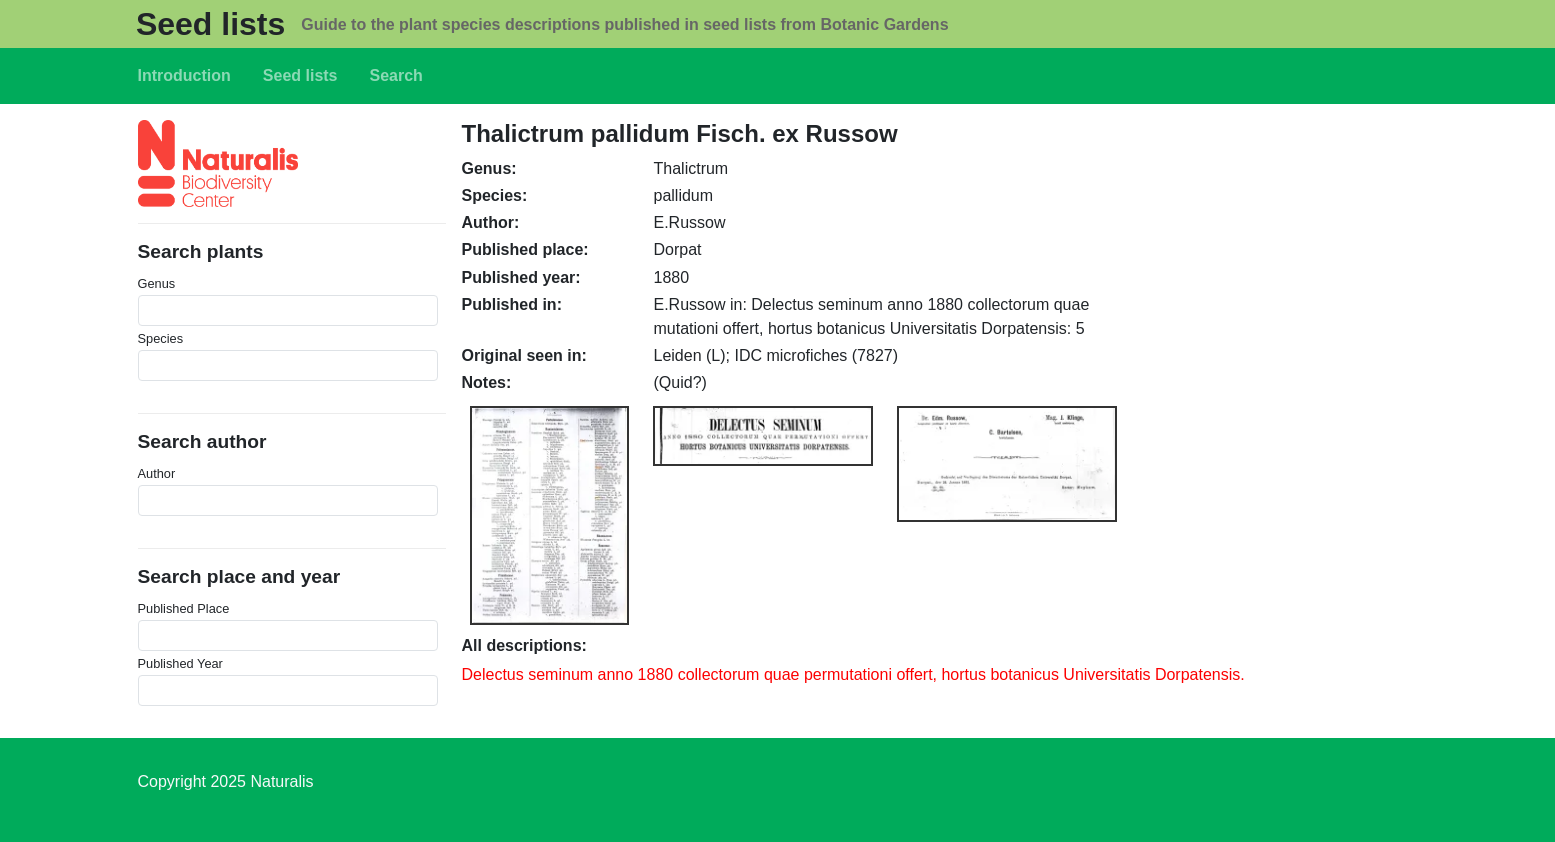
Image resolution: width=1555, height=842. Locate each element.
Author (157, 473)
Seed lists (210, 24)
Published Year (180, 663)
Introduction (184, 75)
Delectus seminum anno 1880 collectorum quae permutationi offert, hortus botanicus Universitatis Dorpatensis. (853, 674)
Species (161, 338)
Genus (157, 283)
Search (396, 75)
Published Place (184, 608)
